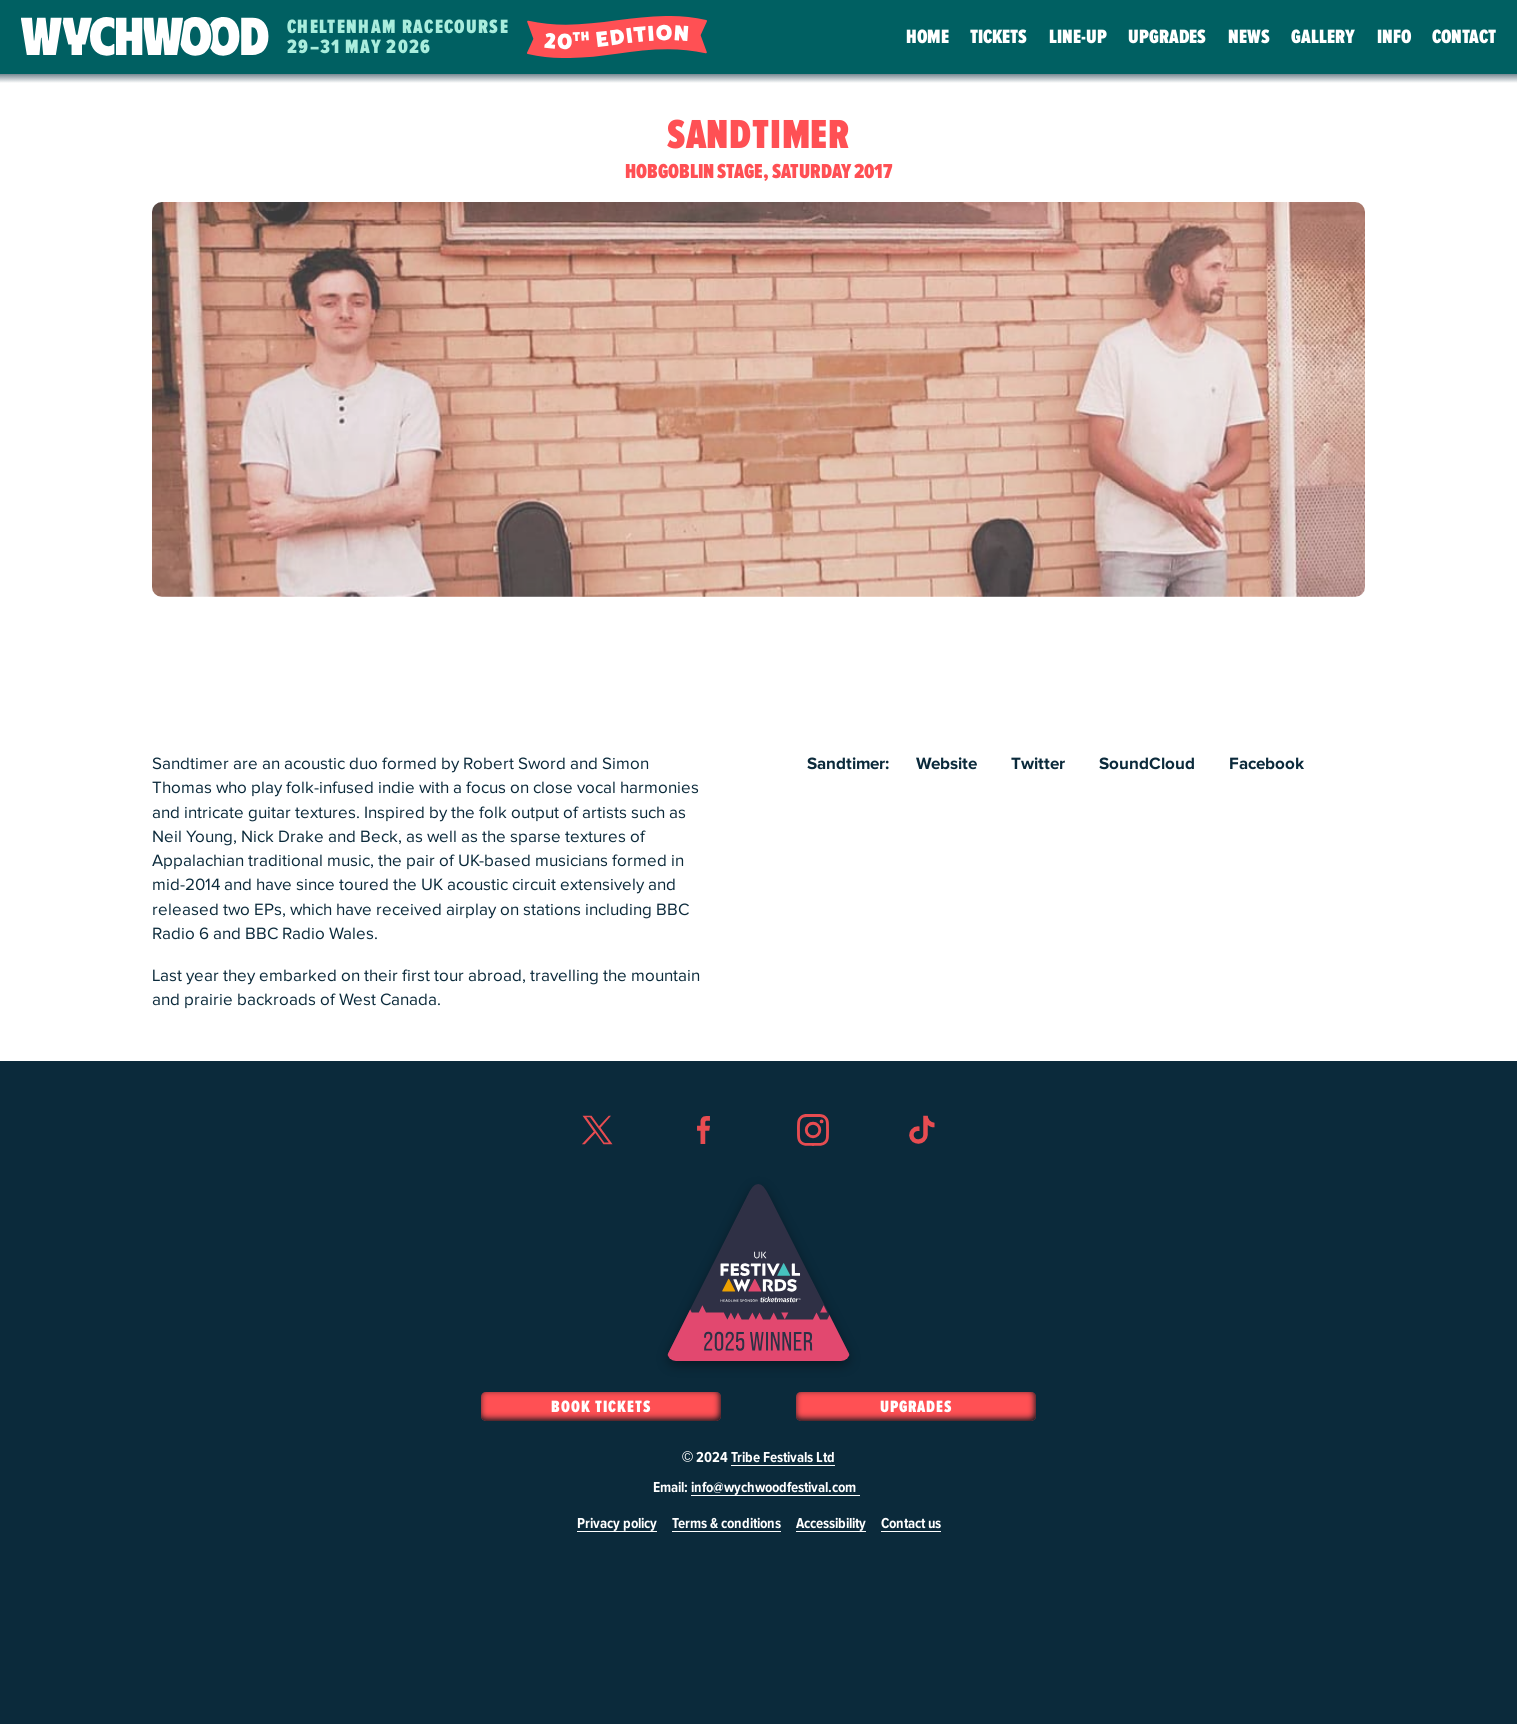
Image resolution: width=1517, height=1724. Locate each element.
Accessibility (831, 1524)
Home (927, 37)
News (1249, 37)
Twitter (1038, 764)
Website (946, 764)
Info (1394, 37)
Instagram (813, 1166)
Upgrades (1167, 37)
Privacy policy (617, 1524)
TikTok (921, 1166)
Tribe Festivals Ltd (783, 1458)
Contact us (911, 1524)
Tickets (998, 37)
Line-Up (1078, 37)
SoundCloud (1147, 764)
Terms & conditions (726, 1524)
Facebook (1266, 764)
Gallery (1323, 37)
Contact (1464, 37)
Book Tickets (600, 1407)
